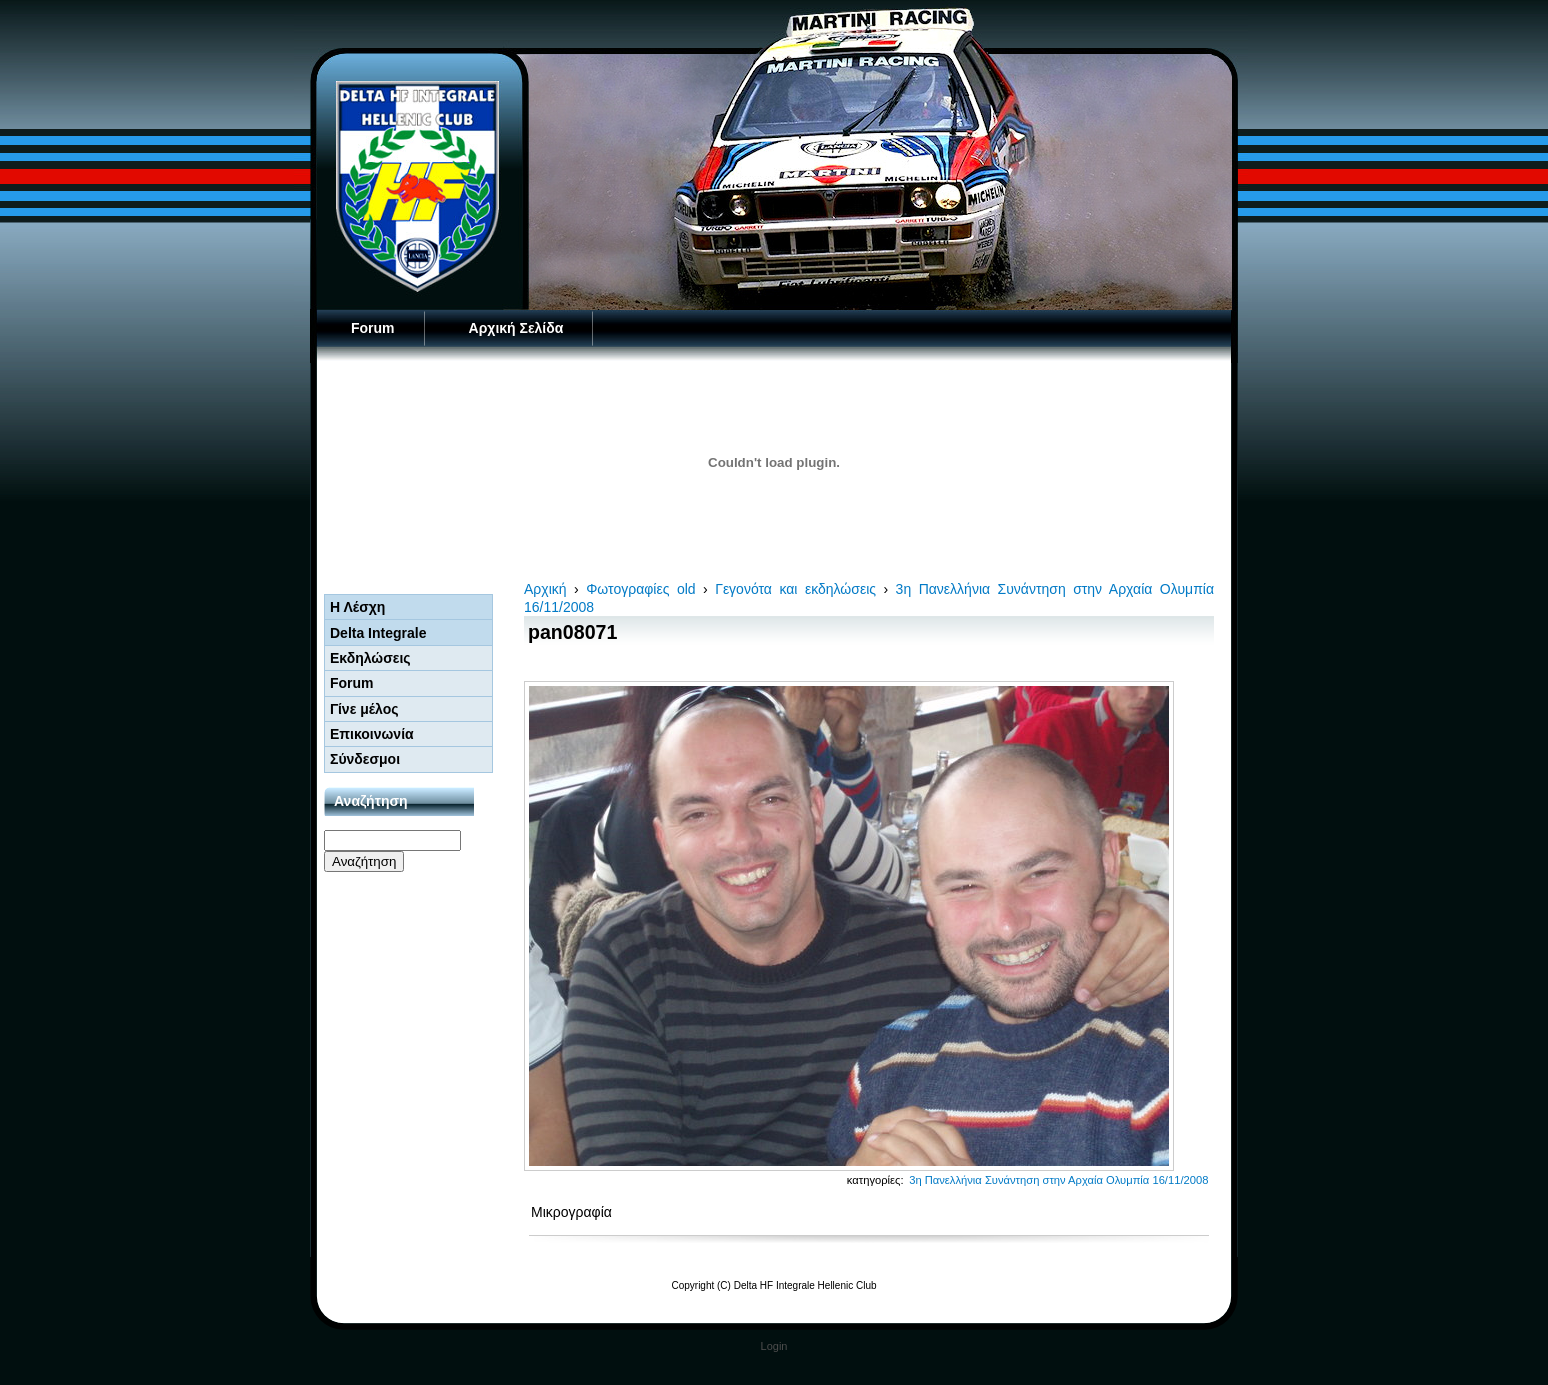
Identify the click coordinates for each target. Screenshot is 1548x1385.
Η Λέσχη (357, 607)
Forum (373, 328)
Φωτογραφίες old (640, 589)
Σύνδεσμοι (365, 759)
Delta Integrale (378, 633)
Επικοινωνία (372, 734)
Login (774, 1346)
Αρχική (545, 589)
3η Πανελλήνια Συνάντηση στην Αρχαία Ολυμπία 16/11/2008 (1058, 1180)
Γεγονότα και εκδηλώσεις (795, 589)
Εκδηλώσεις (370, 658)
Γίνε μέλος (364, 709)
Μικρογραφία (571, 1212)
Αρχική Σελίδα (516, 328)
